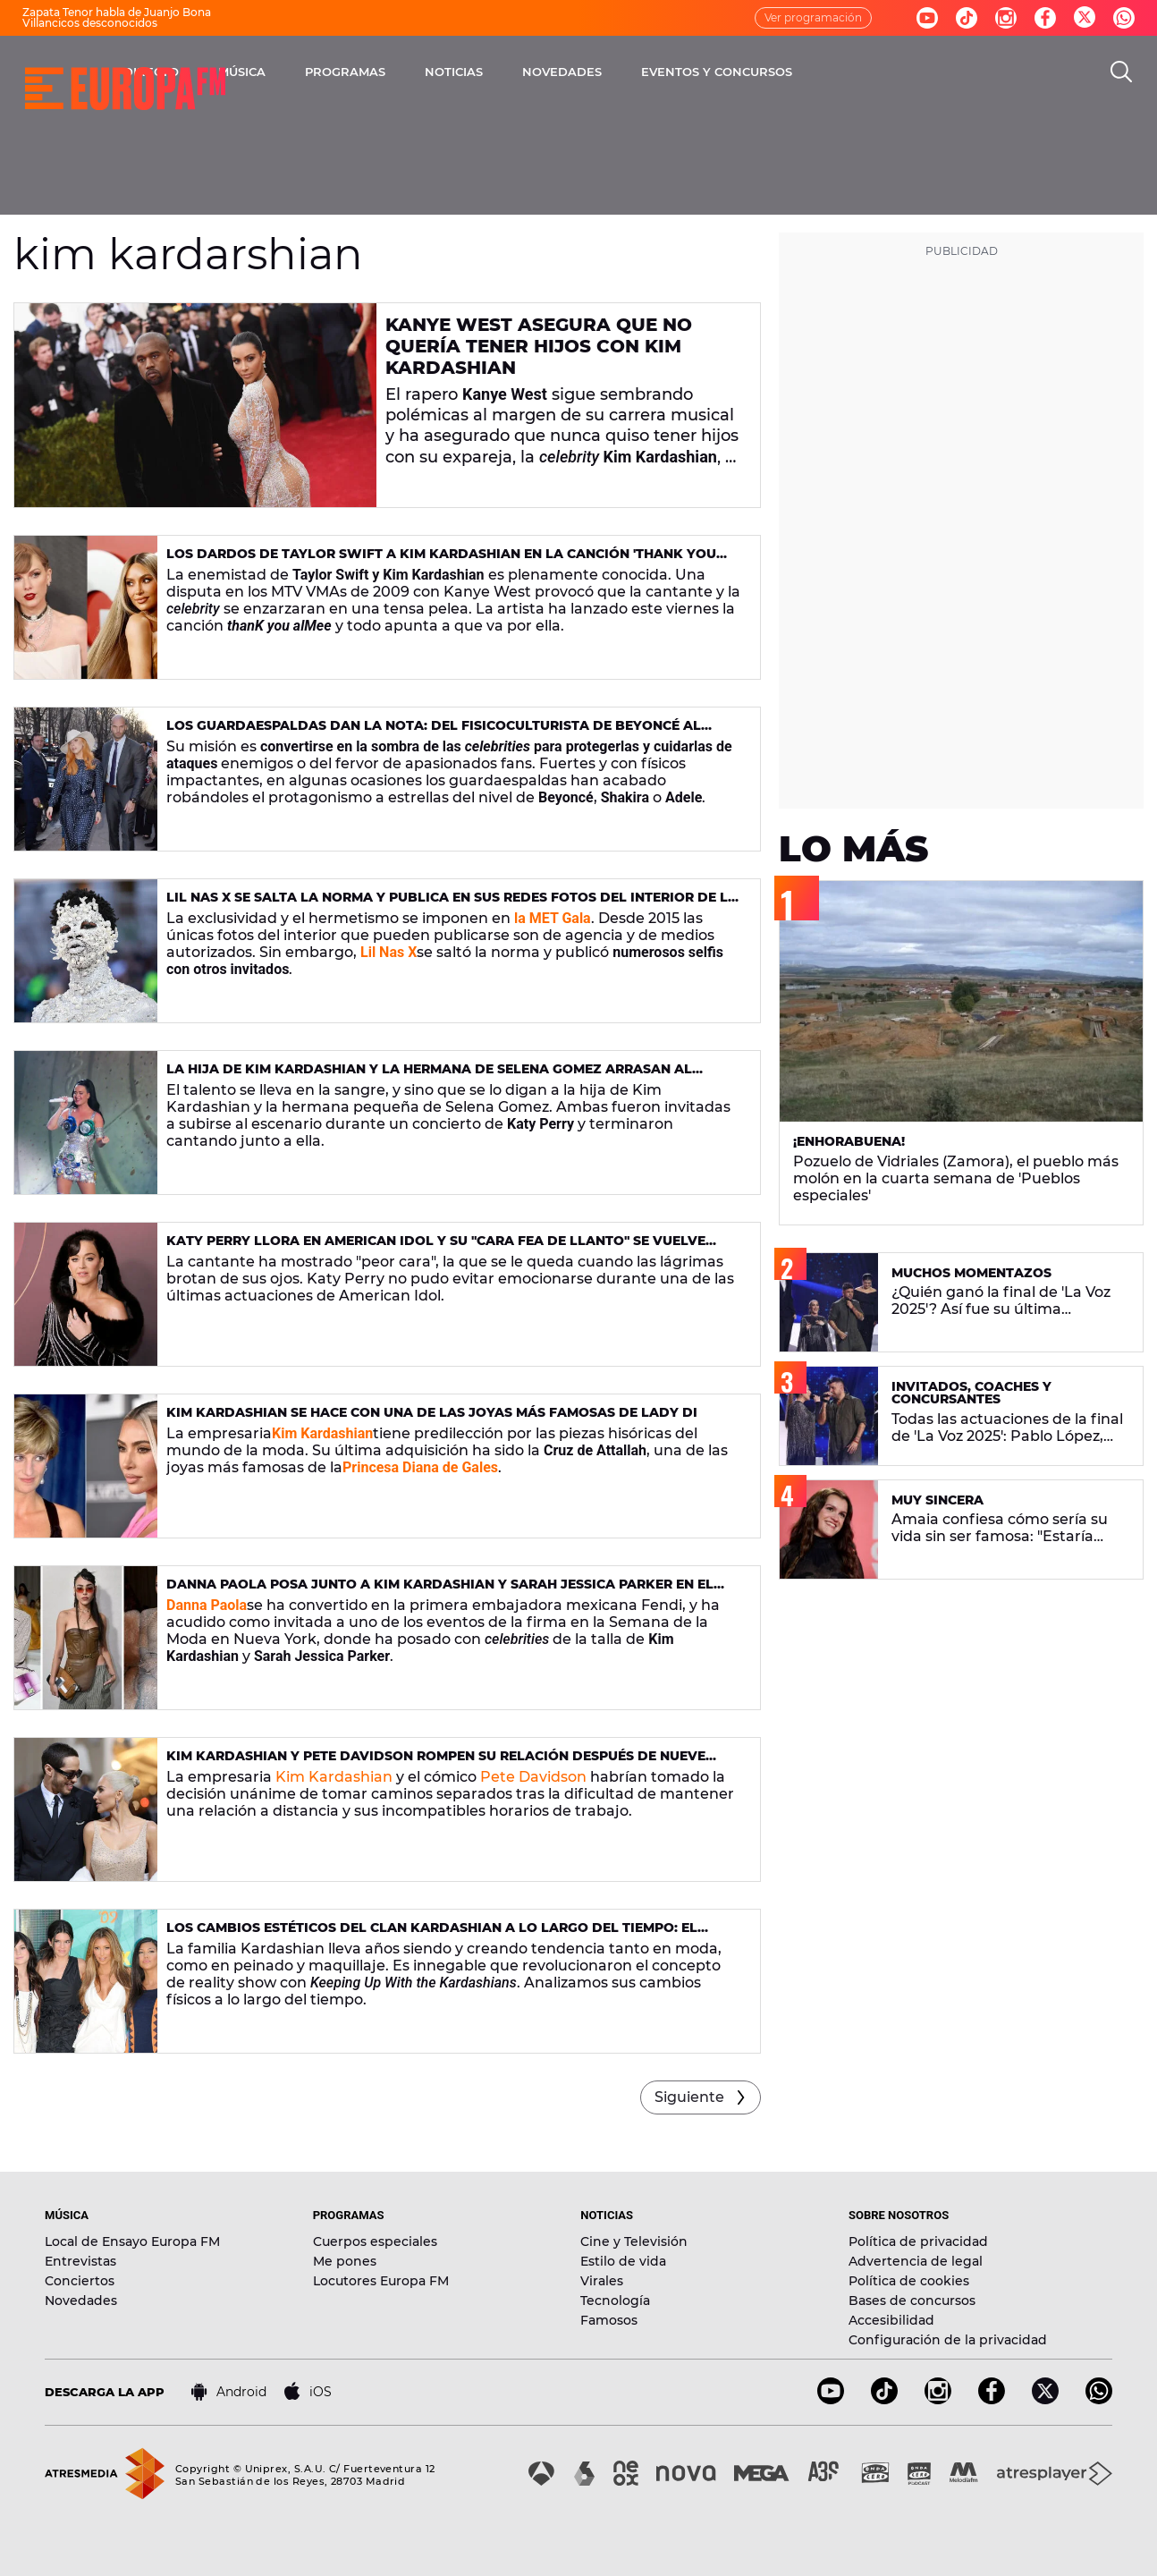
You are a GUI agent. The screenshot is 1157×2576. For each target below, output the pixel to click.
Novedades (81, 2300)
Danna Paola (206, 1605)
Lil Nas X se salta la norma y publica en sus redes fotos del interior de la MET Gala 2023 (452, 904)
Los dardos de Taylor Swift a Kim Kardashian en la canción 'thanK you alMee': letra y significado (441, 561)
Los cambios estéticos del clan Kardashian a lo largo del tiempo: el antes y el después (431, 1935)
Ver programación (813, 17)
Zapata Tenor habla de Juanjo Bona (116, 12)
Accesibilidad (891, 2320)
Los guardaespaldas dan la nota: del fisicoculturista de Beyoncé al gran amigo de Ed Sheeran (433, 733)
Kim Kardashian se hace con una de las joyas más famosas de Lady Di (431, 1412)
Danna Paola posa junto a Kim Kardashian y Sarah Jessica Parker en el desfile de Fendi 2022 (440, 1591)
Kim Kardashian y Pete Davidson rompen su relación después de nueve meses (435, 1763)
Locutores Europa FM (381, 2281)
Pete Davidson (533, 1776)
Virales (601, 2281)
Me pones (344, 2261)
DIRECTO (323, 71)
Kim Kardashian (322, 1433)
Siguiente (689, 2097)
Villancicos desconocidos (89, 23)
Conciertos (79, 2281)
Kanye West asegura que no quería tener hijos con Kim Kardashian (538, 346)
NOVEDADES (734, 71)
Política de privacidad (918, 2241)
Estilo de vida (623, 2261)
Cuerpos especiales (375, 2241)
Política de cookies (909, 2281)
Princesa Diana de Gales (420, 1467)
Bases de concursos (912, 2300)
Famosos (609, 2320)
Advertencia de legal (916, 2261)
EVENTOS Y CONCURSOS (889, 71)
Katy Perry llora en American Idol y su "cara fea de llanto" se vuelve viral (435, 1248)
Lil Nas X (388, 952)
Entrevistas (80, 2261)
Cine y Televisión (634, 2241)
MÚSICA (414, 71)
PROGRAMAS (517, 71)
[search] (1121, 71)
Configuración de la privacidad (948, 2340)
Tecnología (615, 2300)
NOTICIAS (626, 71)
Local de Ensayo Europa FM (132, 2241)
